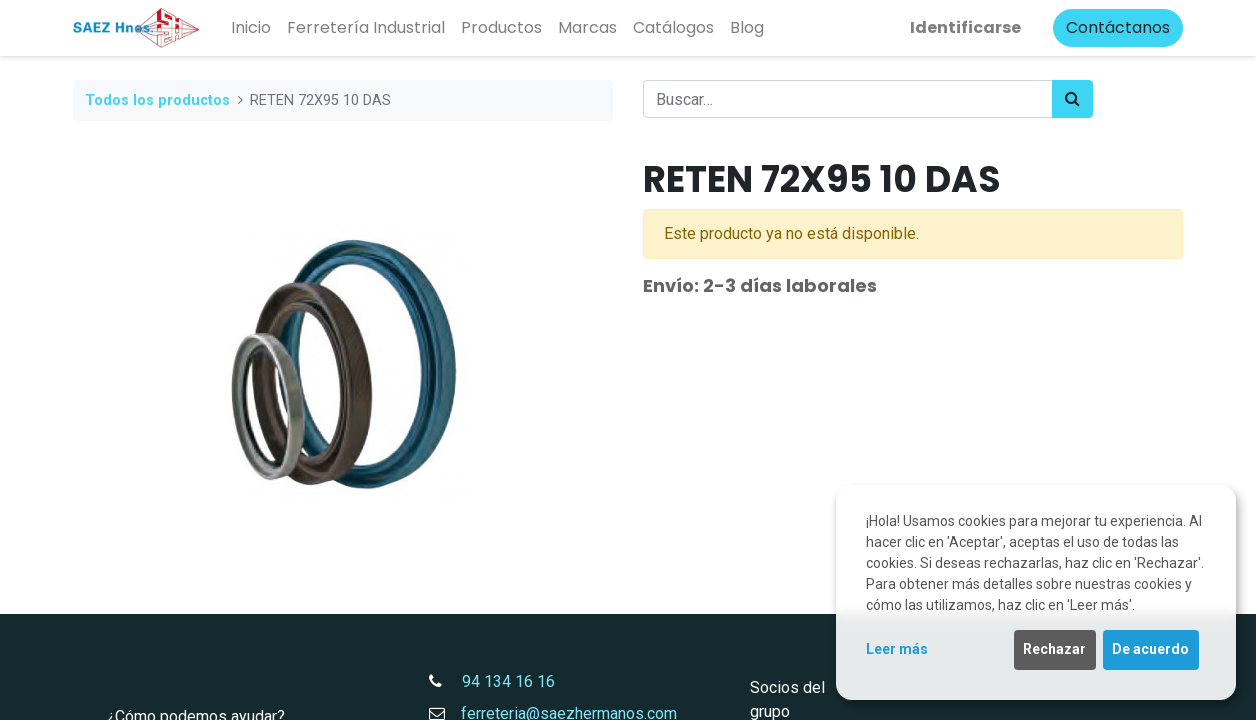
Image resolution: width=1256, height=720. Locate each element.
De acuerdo (1150, 649)
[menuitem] (251, 28)
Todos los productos (157, 100)
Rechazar (1054, 649)
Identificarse (965, 27)
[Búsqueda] (1072, 99)
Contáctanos (1118, 27)
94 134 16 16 (500, 681)
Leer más (897, 649)
